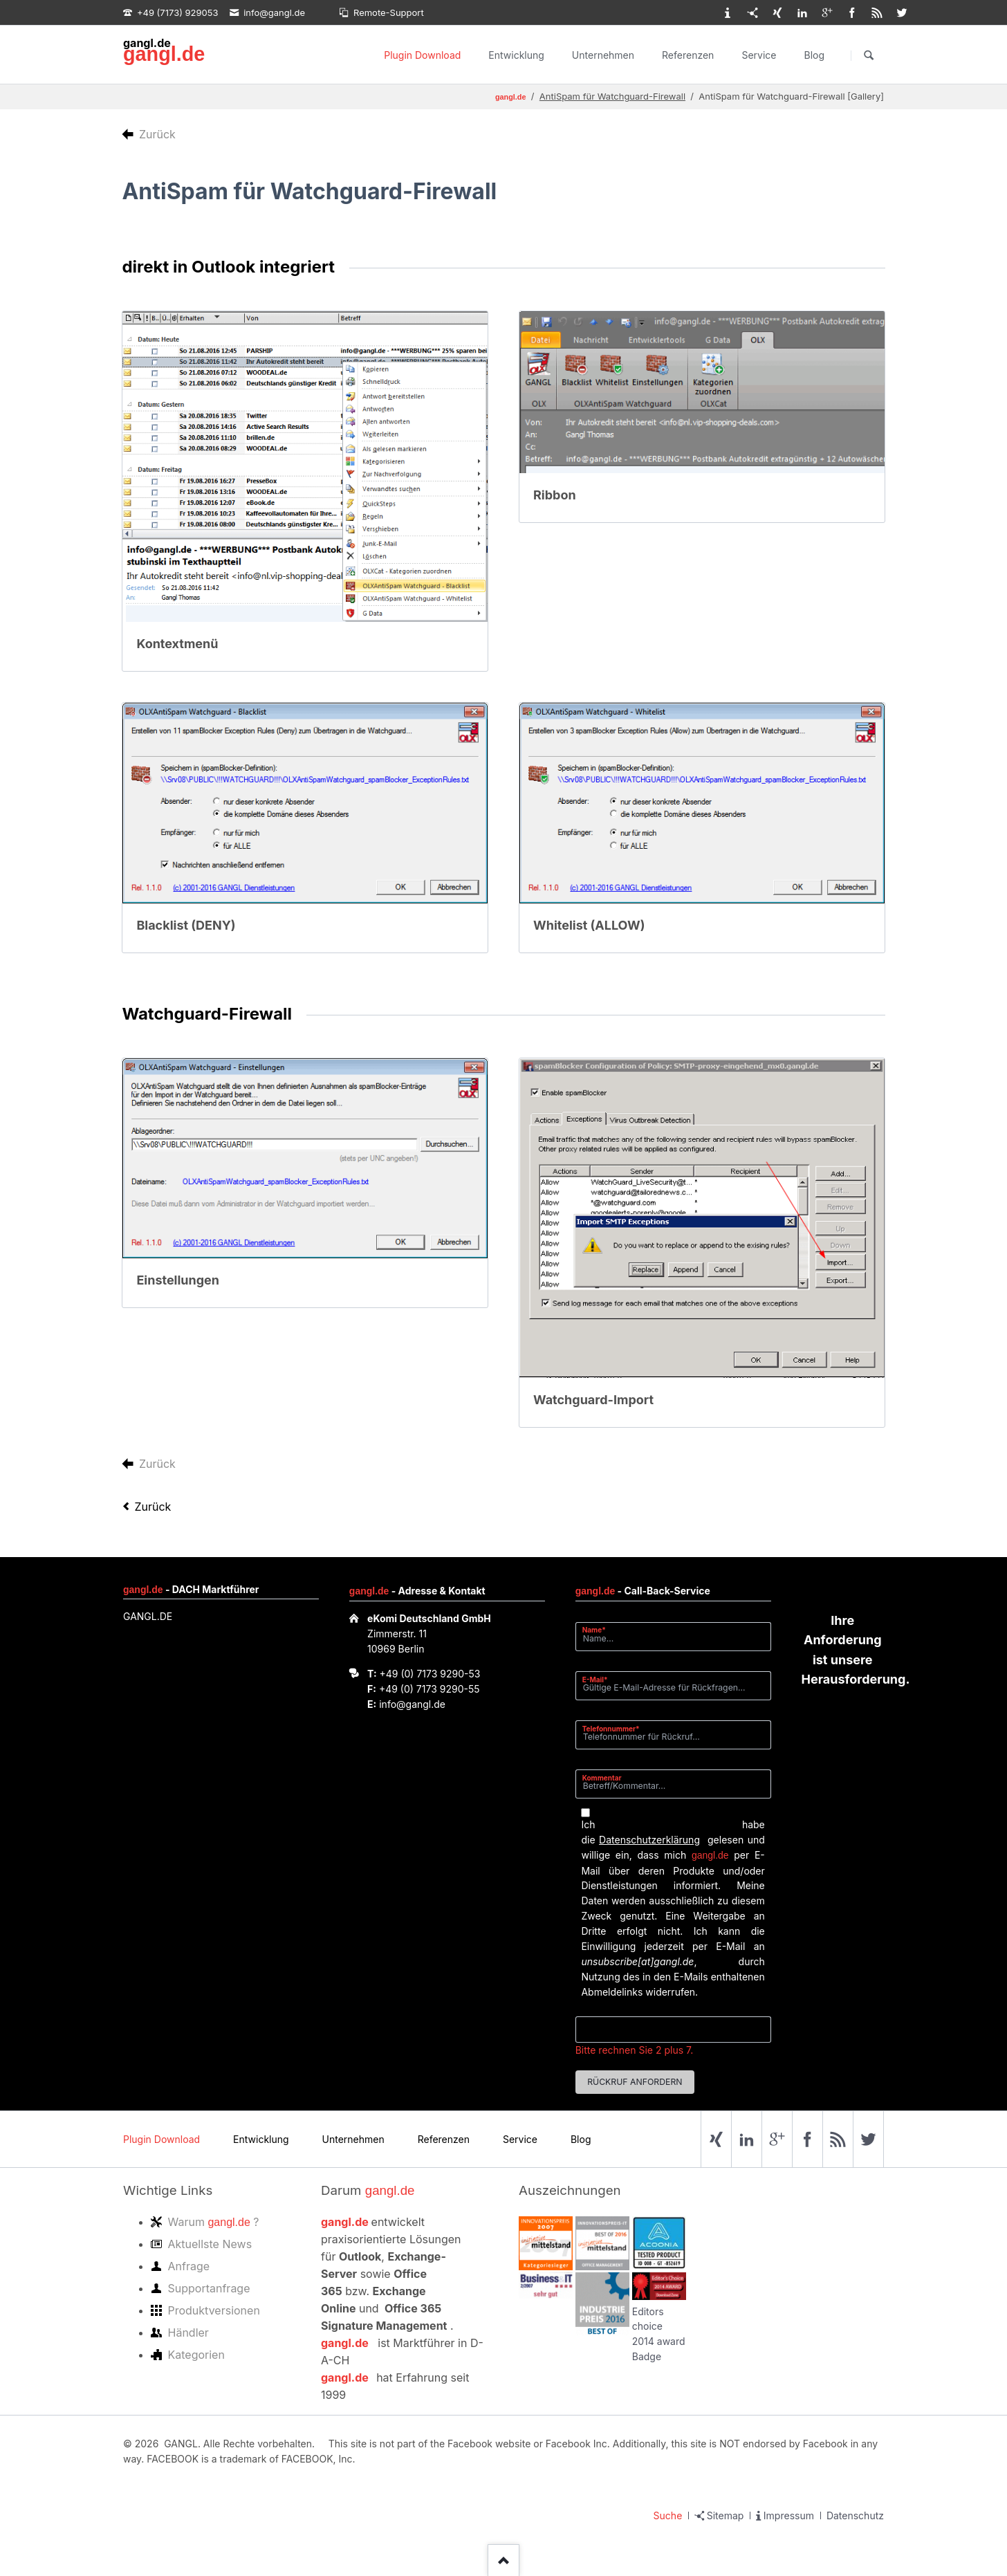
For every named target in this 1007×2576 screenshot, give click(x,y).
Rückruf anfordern (634, 2082)
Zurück (152, 1507)
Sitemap (725, 2515)
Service (758, 55)
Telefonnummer (611, 1728)
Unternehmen (603, 55)
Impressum (789, 2515)
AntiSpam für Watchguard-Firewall (612, 96)
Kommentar (602, 1778)
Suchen (868, 55)
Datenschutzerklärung (649, 1840)
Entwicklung (516, 55)
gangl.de (164, 54)
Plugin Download (422, 55)
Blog (814, 55)
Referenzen (688, 55)
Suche (668, 2515)
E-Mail (599, 1679)
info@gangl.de (412, 1704)
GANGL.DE (147, 1616)
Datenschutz (855, 2515)
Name (599, 1629)
